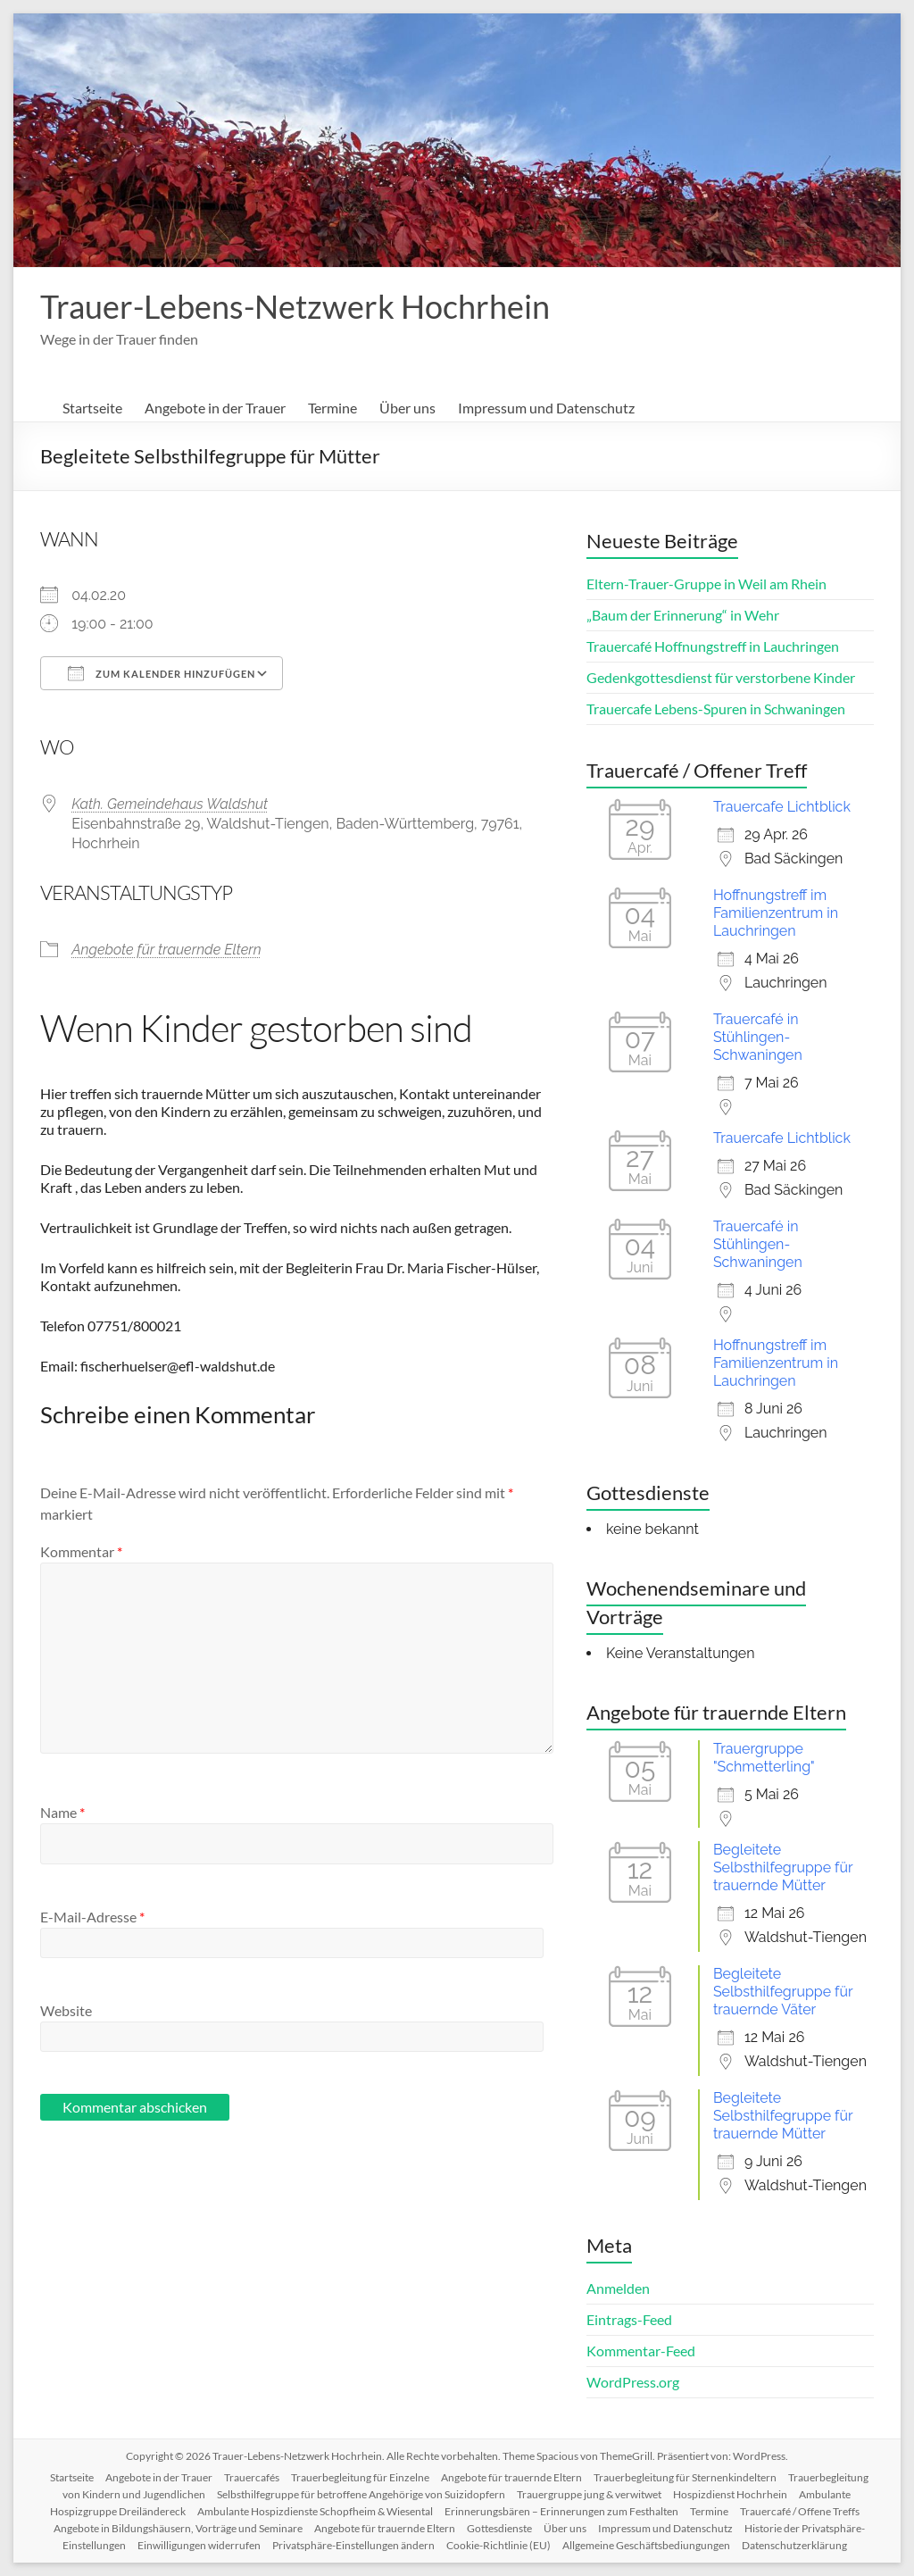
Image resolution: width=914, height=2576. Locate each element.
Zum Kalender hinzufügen (161, 673)
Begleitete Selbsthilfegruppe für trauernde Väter (782, 1991)
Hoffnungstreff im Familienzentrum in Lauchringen (775, 913)
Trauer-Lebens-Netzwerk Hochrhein (295, 306)
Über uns (407, 407)
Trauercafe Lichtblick (782, 806)
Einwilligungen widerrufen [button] (199, 2545)
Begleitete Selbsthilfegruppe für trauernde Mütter (782, 1867)
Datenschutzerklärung (794, 2545)
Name (62, 1812)
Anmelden (618, 2288)
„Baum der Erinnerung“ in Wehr (682, 614)
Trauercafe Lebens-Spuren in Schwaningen (715, 708)
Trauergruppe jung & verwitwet (589, 2494)
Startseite (92, 407)
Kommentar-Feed (640, 2350)
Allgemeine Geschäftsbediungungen (646, 2545)
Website (66, 2010)
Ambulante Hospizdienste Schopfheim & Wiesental (315, 2511)
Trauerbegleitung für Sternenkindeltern (685, 2477)
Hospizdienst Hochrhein (730, 2494)
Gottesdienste (499, 2528)
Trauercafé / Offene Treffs (800, 2511)
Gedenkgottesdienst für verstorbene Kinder (720, 677)
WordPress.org (632, 2381)
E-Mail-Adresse (92, 1916)
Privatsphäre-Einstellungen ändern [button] (353, 2545)
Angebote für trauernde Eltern (166, 949)
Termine (332, 407)
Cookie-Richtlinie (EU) (498, 2545)
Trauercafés (251, 2477)
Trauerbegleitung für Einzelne (360, 2477)
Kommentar (81, 1551)
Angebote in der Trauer (215, 407)
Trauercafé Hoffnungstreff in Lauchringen (712, 646)
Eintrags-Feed (629, 2319)
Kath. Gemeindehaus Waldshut (169, 804)
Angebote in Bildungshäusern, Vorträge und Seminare (178, 2528)
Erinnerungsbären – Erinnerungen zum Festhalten (561, 2511)
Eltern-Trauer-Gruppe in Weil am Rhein (706, 583)
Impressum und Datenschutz (546, 407)
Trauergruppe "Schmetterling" (764, 1757)
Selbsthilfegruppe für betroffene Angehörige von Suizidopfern (361, 2494)
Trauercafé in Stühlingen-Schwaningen (757, 1037)
